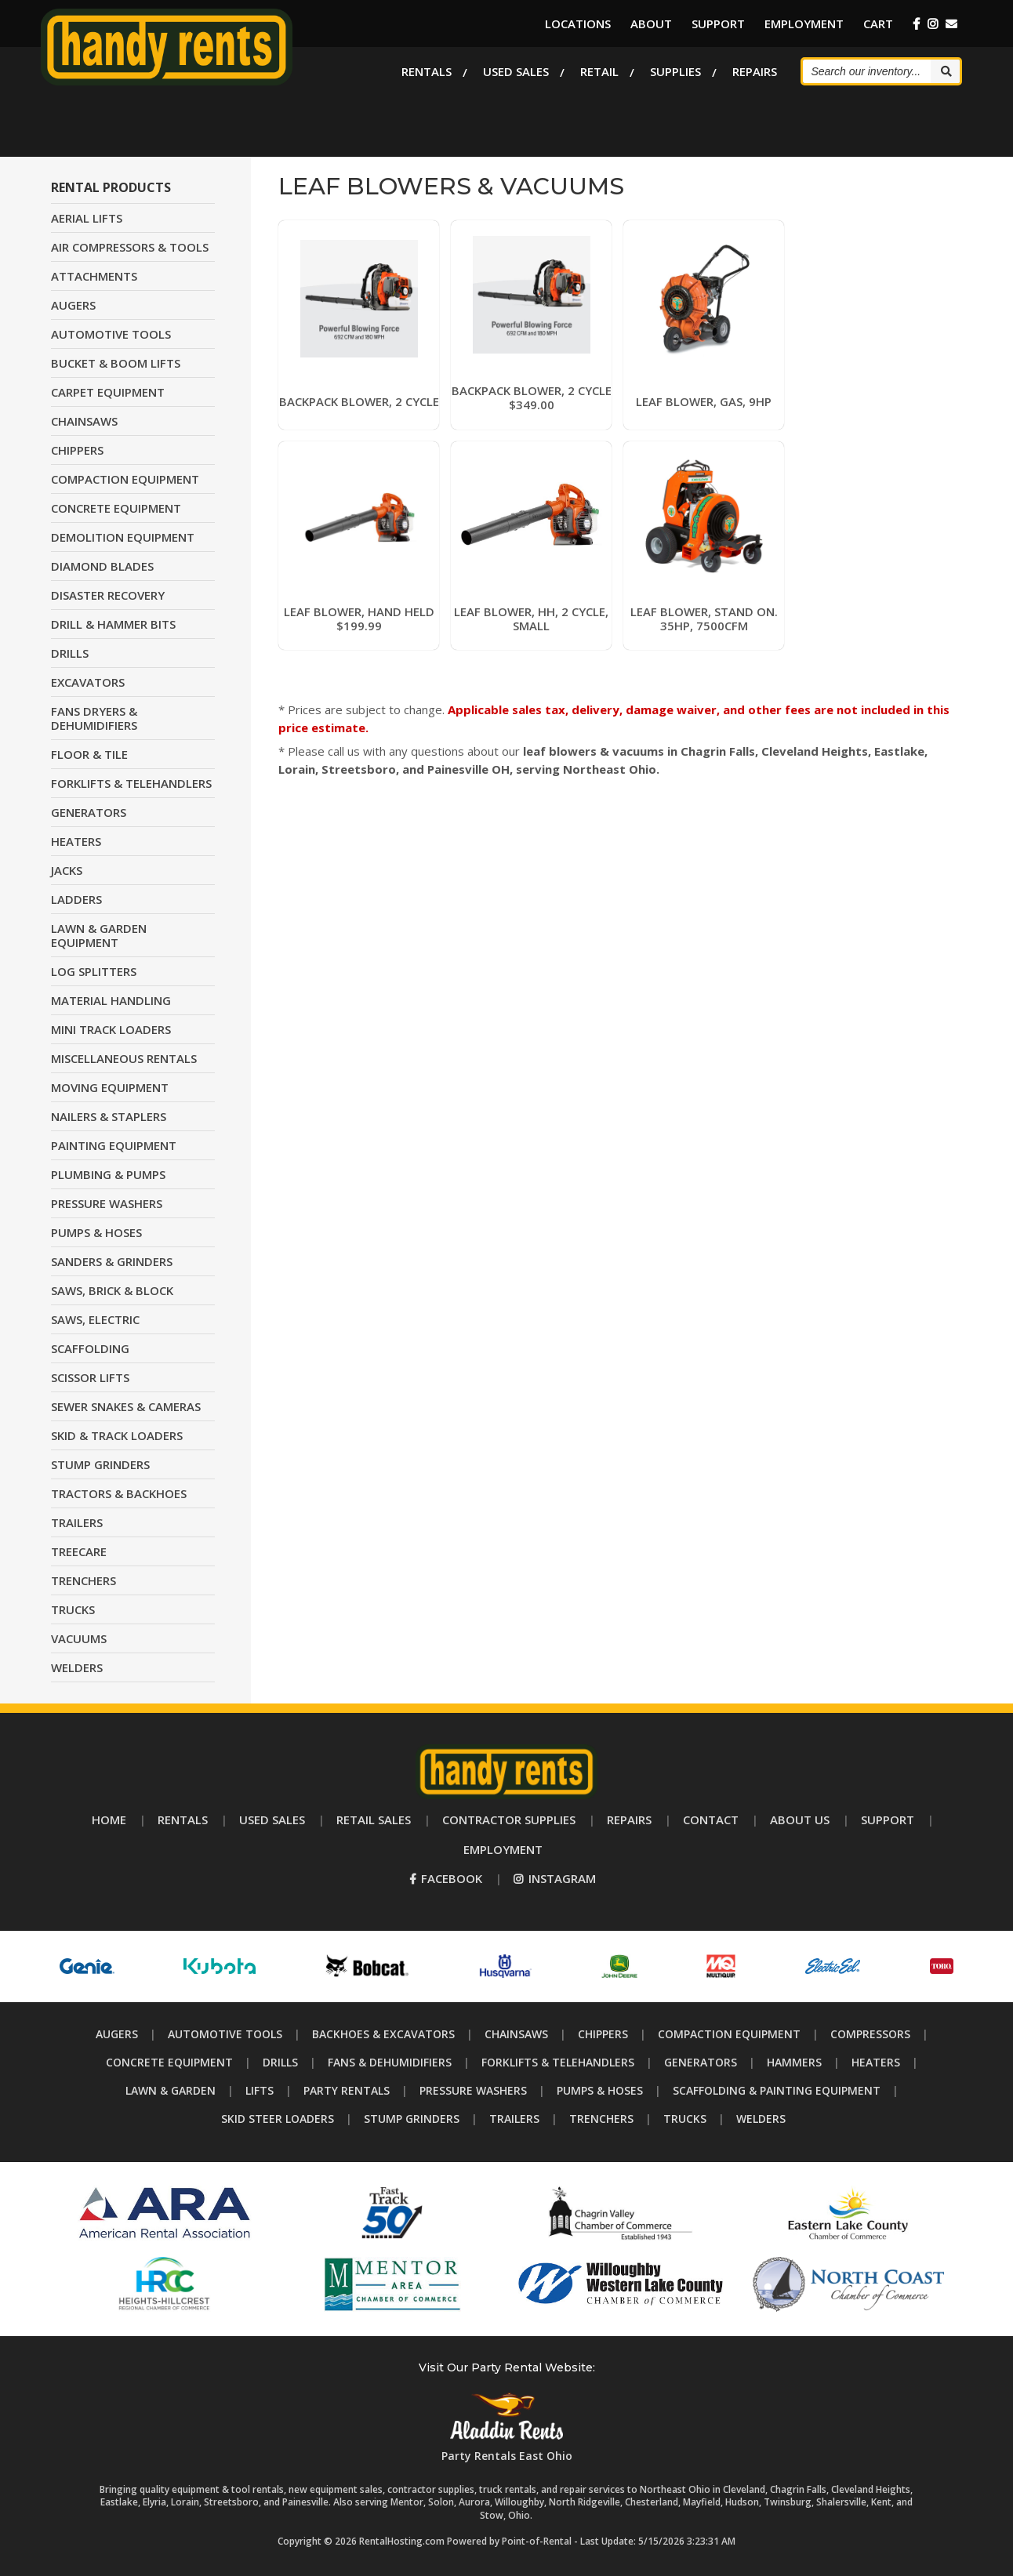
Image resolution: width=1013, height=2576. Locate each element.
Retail (599, 70)
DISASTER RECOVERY (108, 595)
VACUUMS (79, 1638)
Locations (578, 23)
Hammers (794, 2062)
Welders (761, 2118)
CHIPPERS (77, 450)
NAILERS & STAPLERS (108, 1116)
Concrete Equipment (169, 2062)
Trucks (684, 2118)
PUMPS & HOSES (96, 1232)
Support (718, 23)
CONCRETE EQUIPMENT (116, 508)
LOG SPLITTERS (93, 971)
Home (109, 1819)
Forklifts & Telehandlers (557, 2062)
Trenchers (601, 2118)
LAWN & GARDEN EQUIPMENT (99, 935)
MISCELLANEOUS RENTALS (124, 1058)
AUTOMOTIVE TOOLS (111, 334)
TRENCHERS (83, 1580)
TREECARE (79, 1551)
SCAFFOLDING (90, 1348)
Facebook (445, 1878)
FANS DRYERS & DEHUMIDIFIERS (94, 718)
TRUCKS (73, 1609)
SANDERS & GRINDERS (111, 1261)
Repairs (754, 70)
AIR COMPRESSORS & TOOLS (130, 247)
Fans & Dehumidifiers (390, 2062)
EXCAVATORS (88, 682)
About (651, 23)
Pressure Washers (473, 2090)
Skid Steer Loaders (277, 2118)
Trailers (514, 2118)
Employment (804, 23)
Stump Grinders (411, 2118)
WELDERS (77, 1667)
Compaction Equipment (729, 2033)
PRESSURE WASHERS (106, 1203)
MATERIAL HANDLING (111, 1000)
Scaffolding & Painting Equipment (776, 2090)
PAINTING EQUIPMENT (113, 1145)
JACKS (66, 870)
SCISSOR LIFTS (90, 1377)
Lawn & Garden (170, 2090)
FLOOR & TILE (89, 754)
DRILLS (70, 653)
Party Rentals (346, 2090)
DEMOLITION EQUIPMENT (122, 537)
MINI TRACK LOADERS (111, 1029)
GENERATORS (88, 812)
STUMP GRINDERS (100, 1464)
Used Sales (516, 70)
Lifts (259, 2090)
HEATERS (76, 841)
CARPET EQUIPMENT (108, 392)
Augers (117, 2033)
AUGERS (73, 305)
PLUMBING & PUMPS (108, 1174)
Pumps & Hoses (600, 2090)
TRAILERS (77, 1522)
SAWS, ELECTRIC (95, 1319)
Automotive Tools (225, 2033)
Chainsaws (516, 2033)
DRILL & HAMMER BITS (113, 624)
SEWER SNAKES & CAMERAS (126, 1406)
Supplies (675, 70)
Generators (700, 2062)
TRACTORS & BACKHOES (119, 1493)
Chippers (603, 2033)
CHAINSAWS (84, 421)
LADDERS (76, 899)
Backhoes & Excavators (383, 2033)
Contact (711, 1819)
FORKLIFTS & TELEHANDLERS (131, 783)
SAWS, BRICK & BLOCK (112, 1290)
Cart (878, 23)
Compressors (870, 2033)
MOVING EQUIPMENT (110, 1087)
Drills (280, 2062)
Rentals (426, 70)
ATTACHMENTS (94, 276)
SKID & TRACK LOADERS (117, 1435)
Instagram (555, 1878)
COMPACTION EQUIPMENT (125, 479)
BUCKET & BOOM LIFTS (115, 363)
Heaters (875, 2062)
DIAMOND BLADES (102, 566)
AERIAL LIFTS (86, 218)
